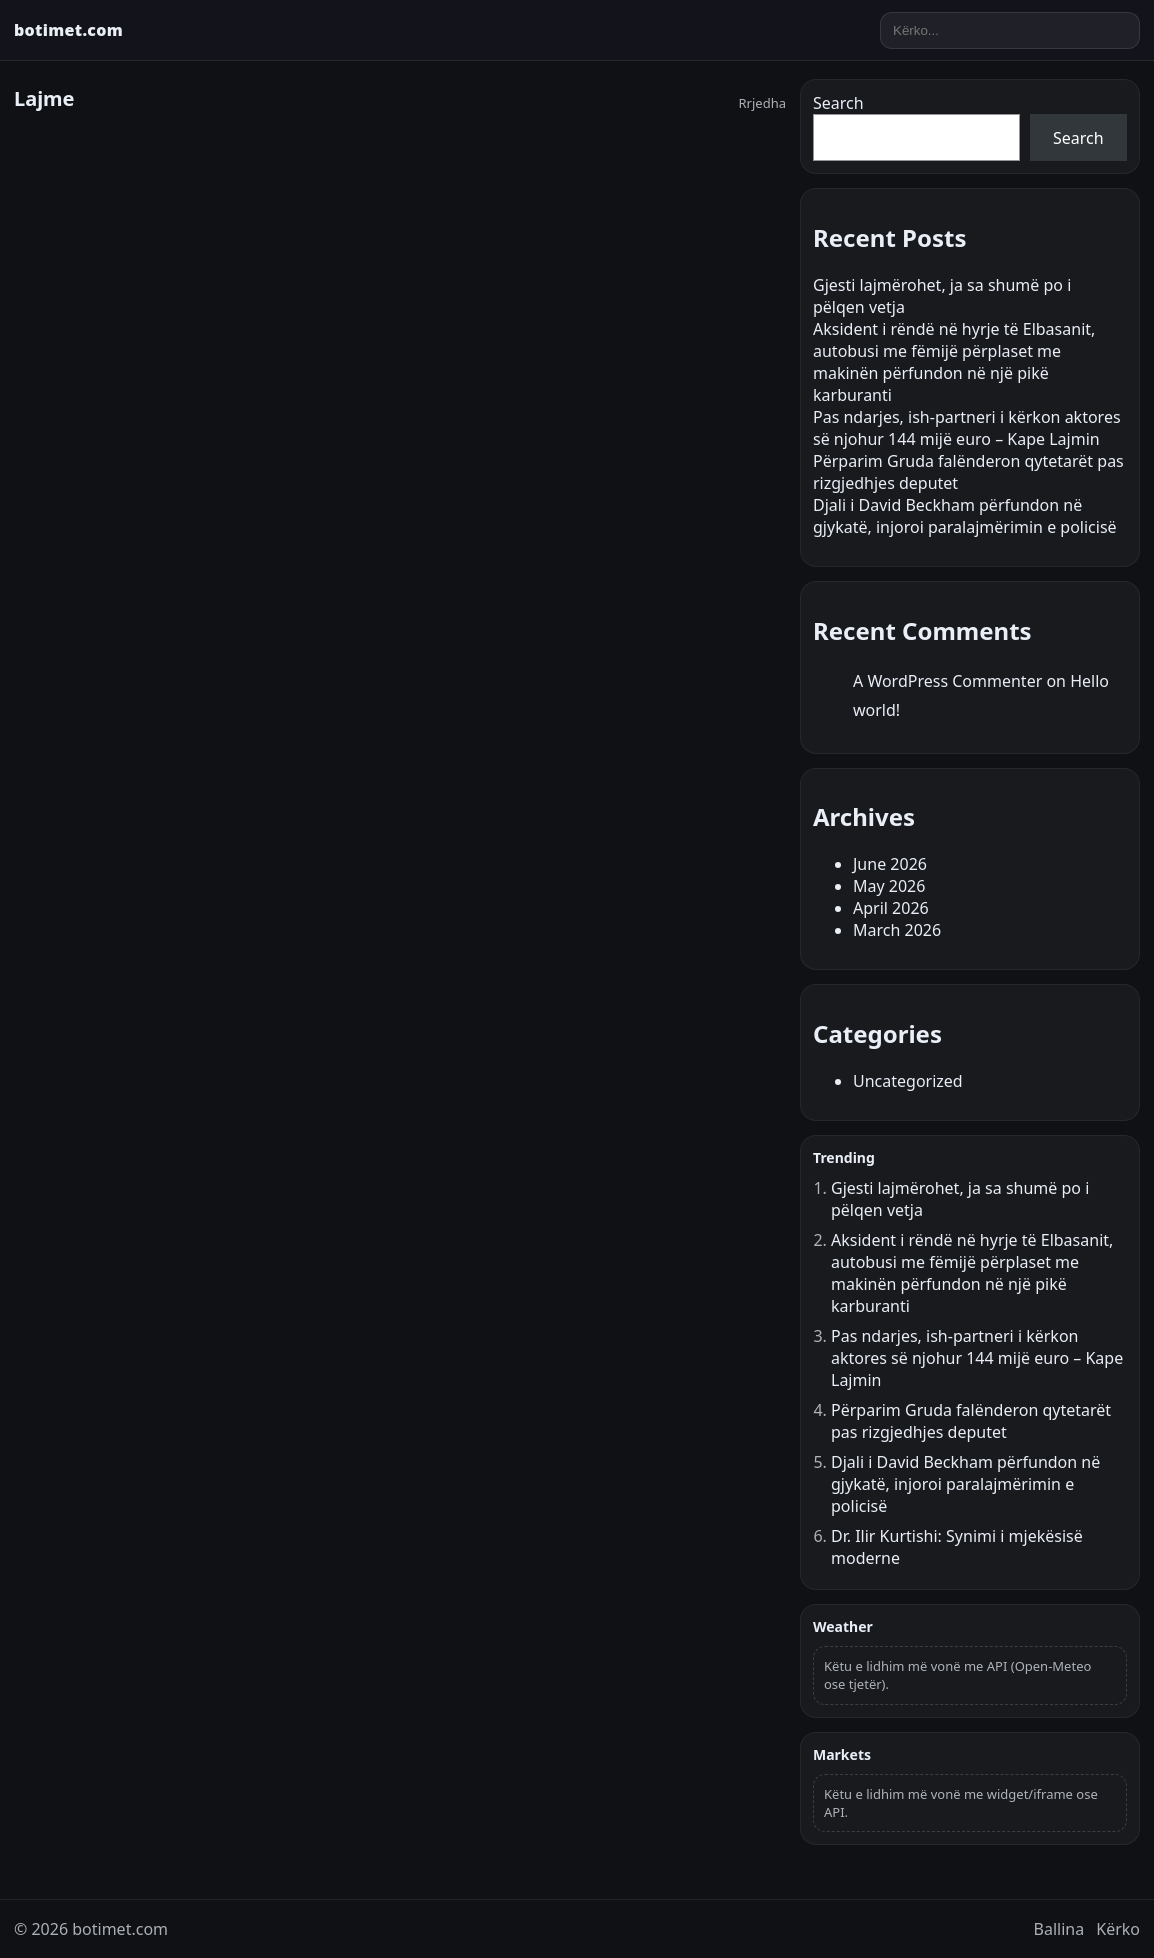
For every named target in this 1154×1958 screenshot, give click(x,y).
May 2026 (889, 886)
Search (838, 103)
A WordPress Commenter (947, 681)
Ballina (1059, 1929)
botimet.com (68, 30)
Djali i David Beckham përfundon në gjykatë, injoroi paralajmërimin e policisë (965, 516)
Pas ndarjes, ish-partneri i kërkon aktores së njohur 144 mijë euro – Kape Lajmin (967, 428)
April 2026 (891, 908)
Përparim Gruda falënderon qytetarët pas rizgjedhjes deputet (971, 1421)
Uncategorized (908, 1081)
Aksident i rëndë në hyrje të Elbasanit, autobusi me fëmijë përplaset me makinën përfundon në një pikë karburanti (954, 362)
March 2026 (897, 930)
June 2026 (890, 864)
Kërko (1118, 1929)
